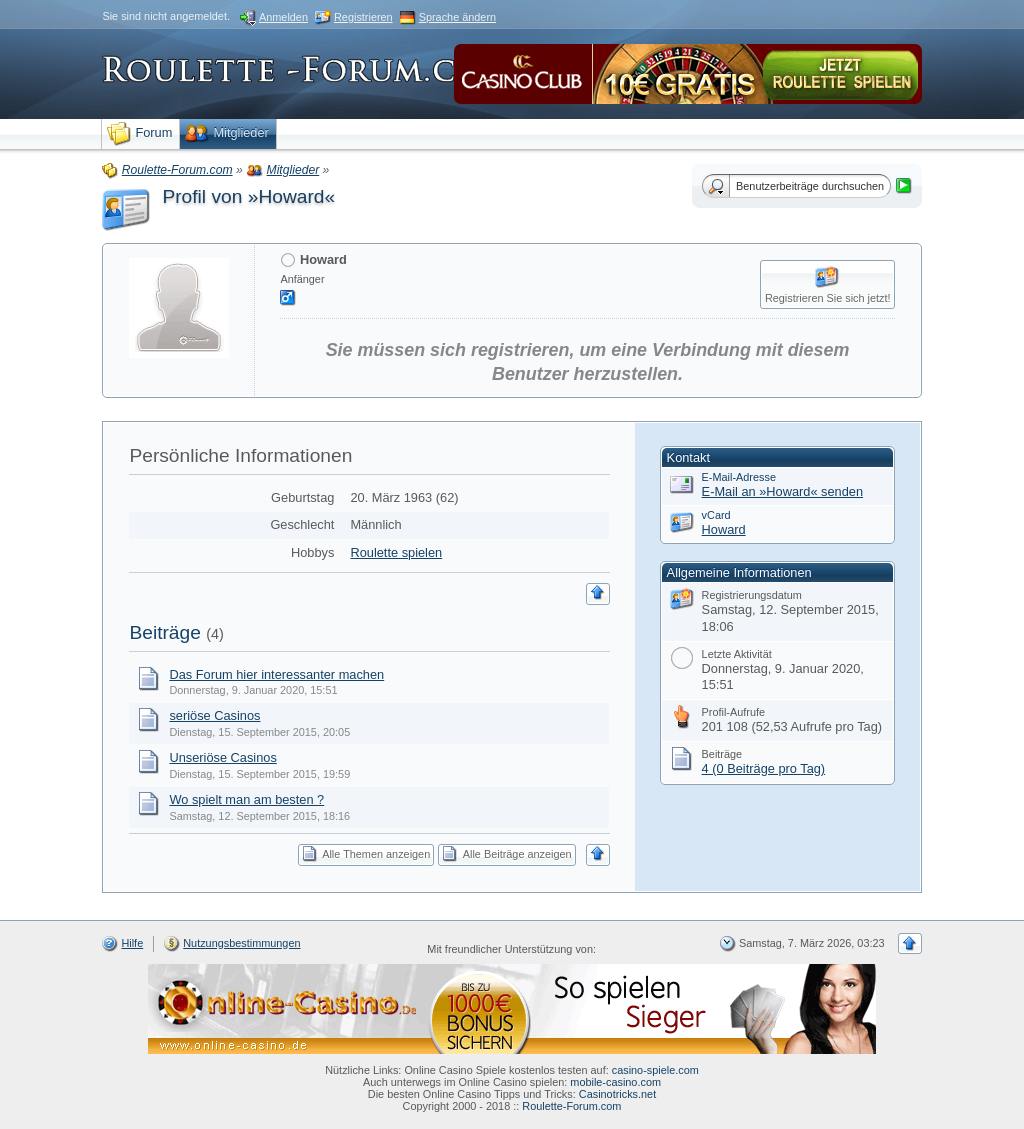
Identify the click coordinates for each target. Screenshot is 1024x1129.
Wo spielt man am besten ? (246, 799)
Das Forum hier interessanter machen (276, 674)
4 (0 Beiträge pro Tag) (764, 768)
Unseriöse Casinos (222, 757)
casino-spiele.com (655, 1070)
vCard (716, 515)
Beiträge (164, 632)
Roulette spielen (396, 552)
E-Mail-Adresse (739, 477)
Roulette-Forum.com (571, 1106)
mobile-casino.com (615, 1082)
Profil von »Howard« (248, 196)
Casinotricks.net (617, 1094)
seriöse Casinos (214, 715)
